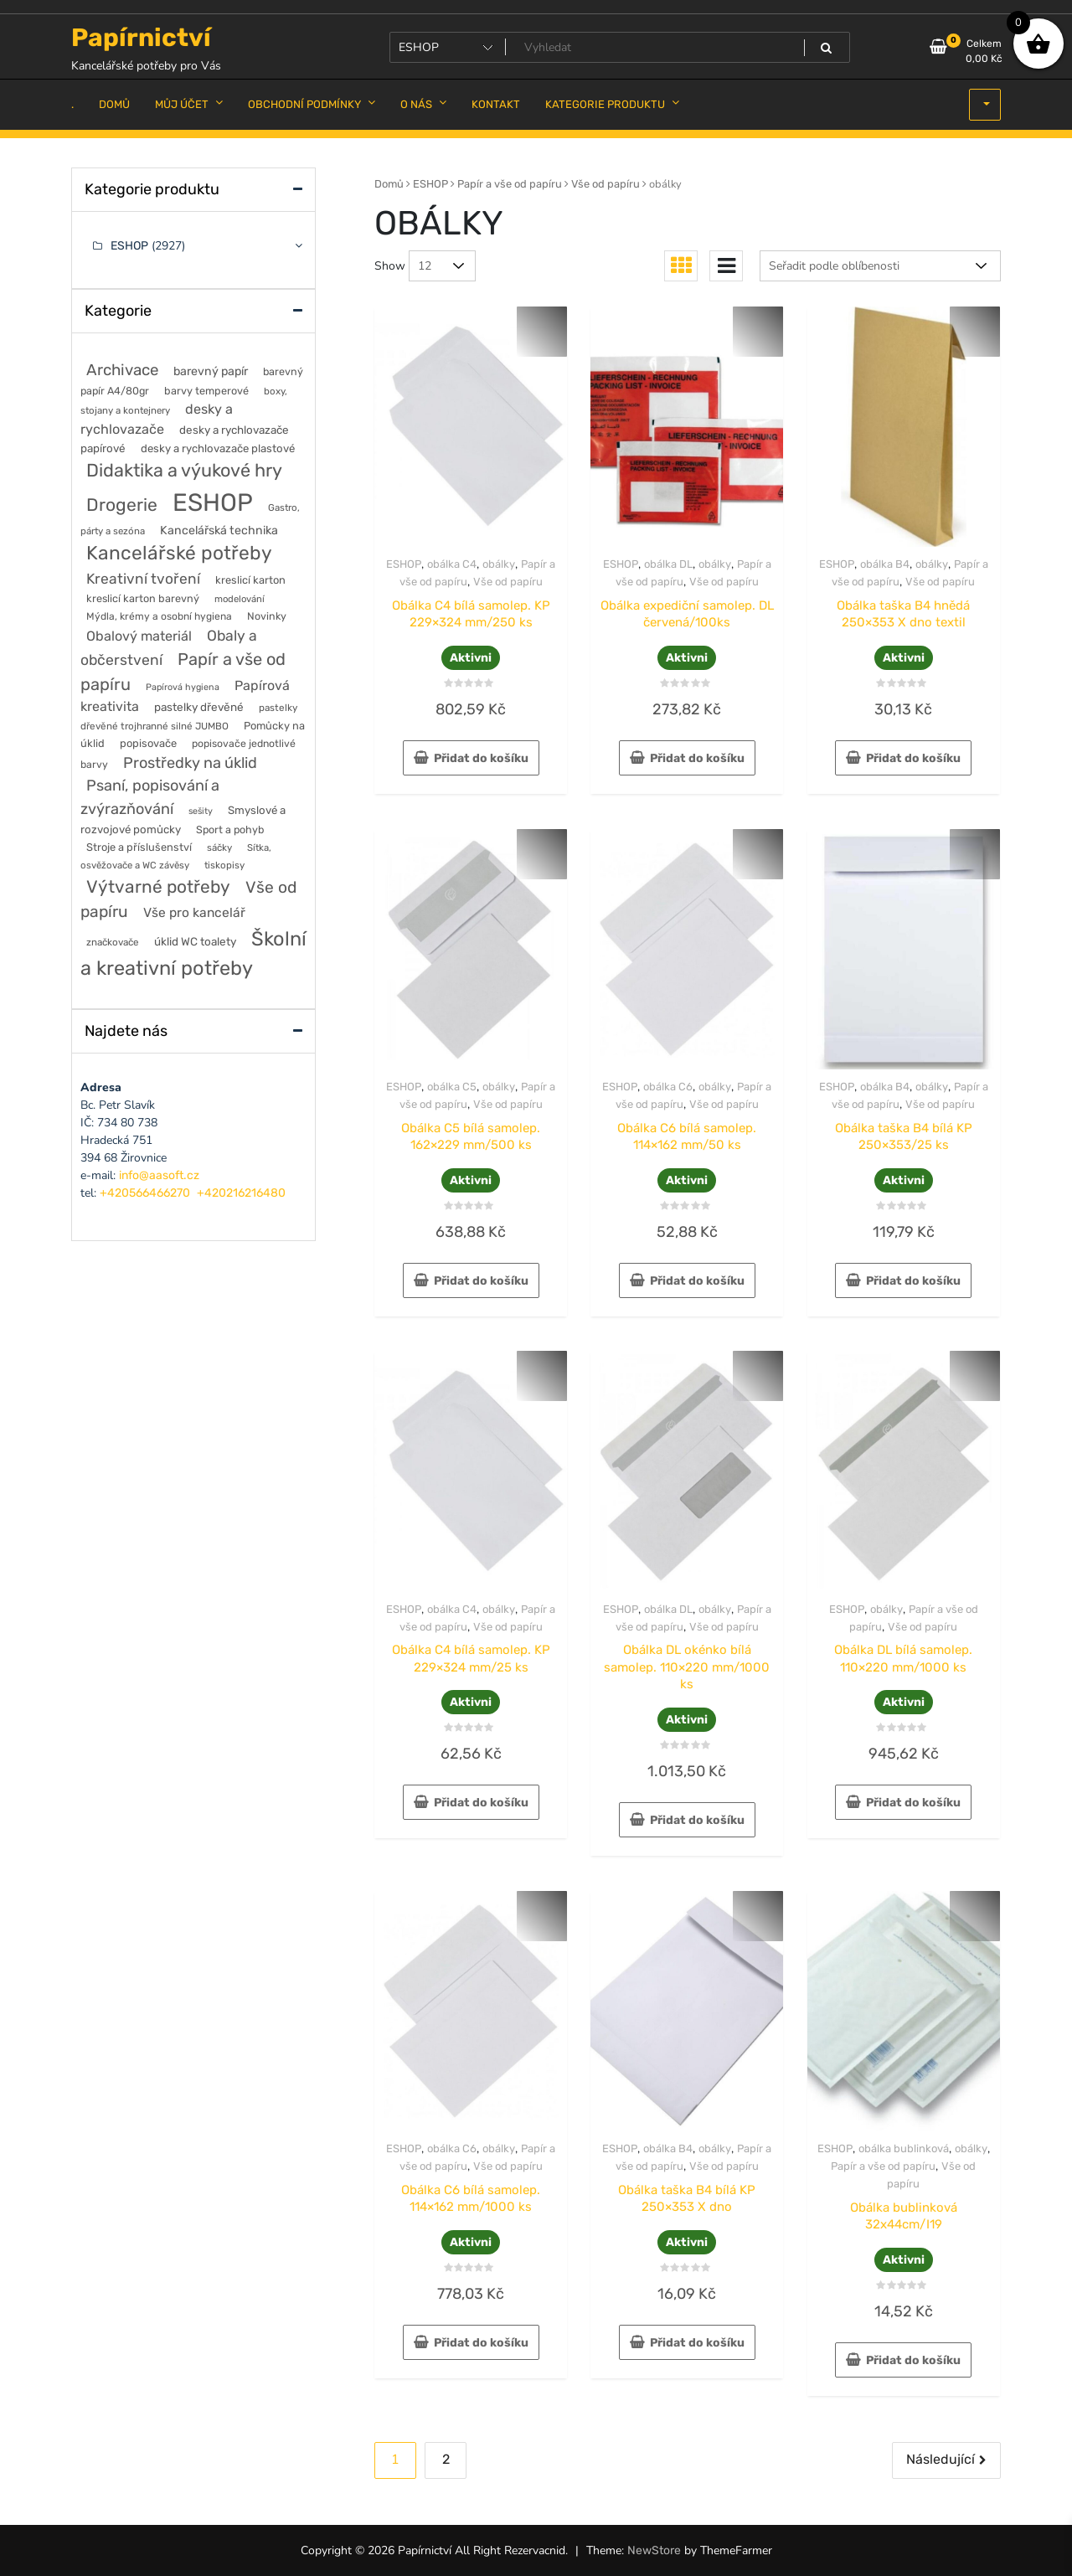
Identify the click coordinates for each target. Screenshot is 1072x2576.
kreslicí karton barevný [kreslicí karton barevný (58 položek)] (142, 598)
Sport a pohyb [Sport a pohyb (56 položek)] (230, 829)
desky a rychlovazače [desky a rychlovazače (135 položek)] (156, 419)
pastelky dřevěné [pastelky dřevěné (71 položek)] (199, 707)
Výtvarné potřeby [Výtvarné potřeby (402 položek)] (158, 886)
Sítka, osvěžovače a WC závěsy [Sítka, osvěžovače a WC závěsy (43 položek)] (175, 856)
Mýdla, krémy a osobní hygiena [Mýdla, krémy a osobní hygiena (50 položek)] (159, 616)
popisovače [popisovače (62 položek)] (148, 743)
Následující (940, 2459)
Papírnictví (141, 38)
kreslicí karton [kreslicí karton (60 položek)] (250, 580)
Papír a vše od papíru (509, 184)
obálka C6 (668, 1086)
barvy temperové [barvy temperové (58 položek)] (206, 390)
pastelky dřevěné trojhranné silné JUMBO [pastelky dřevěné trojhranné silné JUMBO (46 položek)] (188, 717)
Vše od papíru (605, 184)
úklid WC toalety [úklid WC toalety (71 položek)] (195, 941)
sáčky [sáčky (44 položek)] (219, 847)
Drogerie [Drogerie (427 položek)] (121, 504)
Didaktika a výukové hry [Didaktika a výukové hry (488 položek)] (184, 470)
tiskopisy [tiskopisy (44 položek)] (224, 865)
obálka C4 (452, 564)
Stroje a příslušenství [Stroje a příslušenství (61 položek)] (139, 847)
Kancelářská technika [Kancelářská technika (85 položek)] (219, 530)
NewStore (654, 2550)
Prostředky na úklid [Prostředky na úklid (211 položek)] (190, 763)
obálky (498, 564)
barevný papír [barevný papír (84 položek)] (210, 371)
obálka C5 (452, 1086)
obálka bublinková (903, 2148)
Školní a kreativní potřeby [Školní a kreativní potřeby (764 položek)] (193, 953)
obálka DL (668, 564)
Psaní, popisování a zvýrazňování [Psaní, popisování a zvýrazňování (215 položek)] (149, 796)
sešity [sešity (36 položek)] (200, 811)
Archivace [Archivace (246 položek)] (122, 369)
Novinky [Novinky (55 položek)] (266, 616)
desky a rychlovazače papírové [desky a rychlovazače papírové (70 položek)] (184, 439)
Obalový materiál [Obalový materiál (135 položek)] (139, 636)
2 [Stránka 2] (446, 2459)
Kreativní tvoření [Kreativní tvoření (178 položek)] (143, 578)
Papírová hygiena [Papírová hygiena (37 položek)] (182, 687)
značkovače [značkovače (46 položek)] (112, 942)
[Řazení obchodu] (880, 265)
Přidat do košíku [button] (481, 758)
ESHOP (430, 184)
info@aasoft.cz (159, 1175)
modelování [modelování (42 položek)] (239, 599)
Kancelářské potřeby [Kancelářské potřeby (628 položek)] (179, 553)
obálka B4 (885, 564)
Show (389, 266)
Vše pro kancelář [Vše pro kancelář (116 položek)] (194, 912)
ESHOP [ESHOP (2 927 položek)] (213, 502)
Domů (389, 184)
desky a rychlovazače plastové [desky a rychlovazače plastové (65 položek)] (218, 448)
